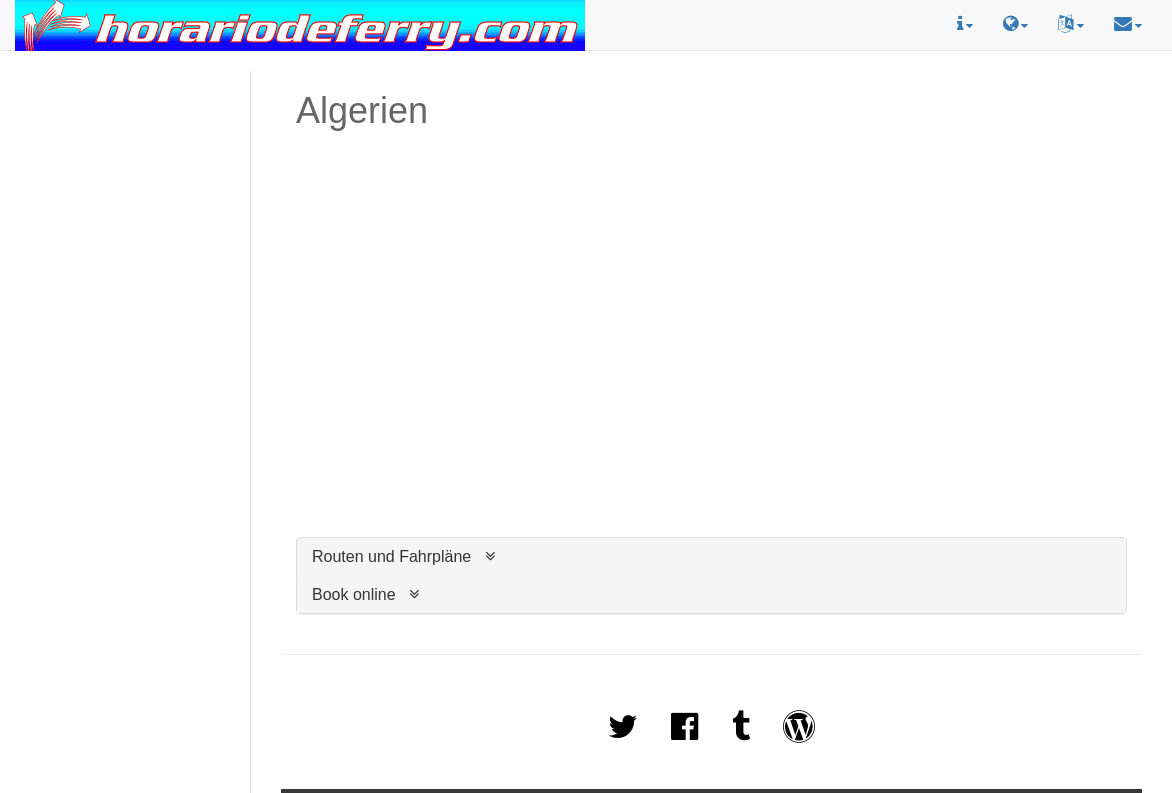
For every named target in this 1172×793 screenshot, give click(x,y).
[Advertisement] (125, 141)
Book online (354, 594)
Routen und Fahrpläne (391, 556)
